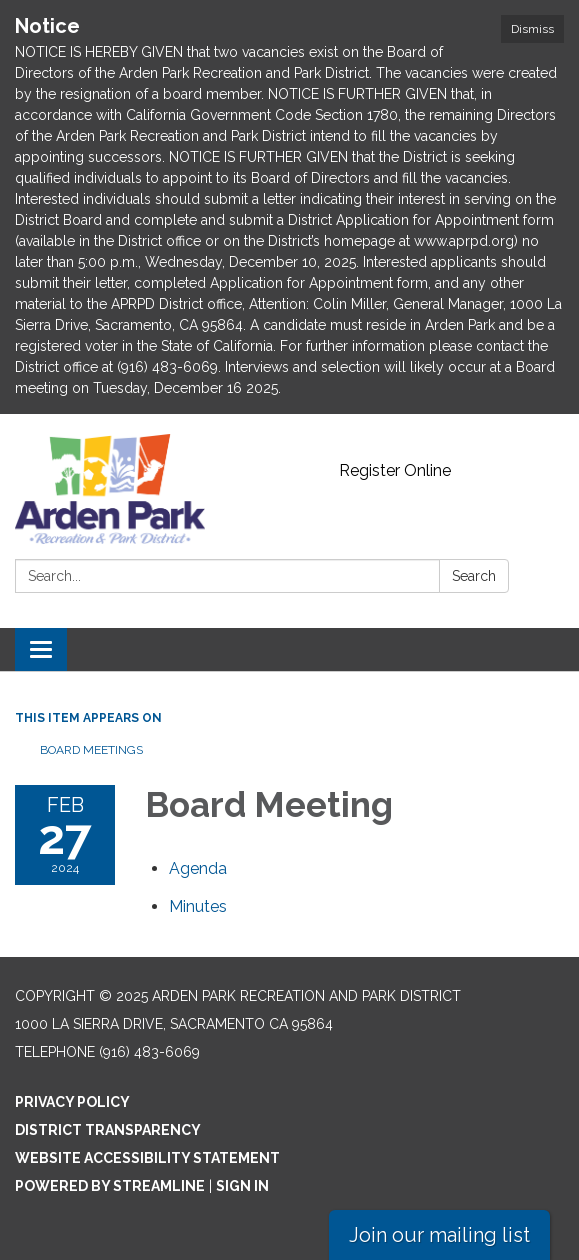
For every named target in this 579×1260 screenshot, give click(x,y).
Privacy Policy (72, 1102)
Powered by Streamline (110, 1186)
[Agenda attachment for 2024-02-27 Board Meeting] (198, 868)
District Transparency (108, 1130)
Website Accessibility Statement (147, 1158)
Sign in (242, 1186)
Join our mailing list (439, 1235)
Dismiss (532, 29)
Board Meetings (91, 750)
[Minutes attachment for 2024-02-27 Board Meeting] (198, 906)
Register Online (395, 470)
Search (474, 576)
